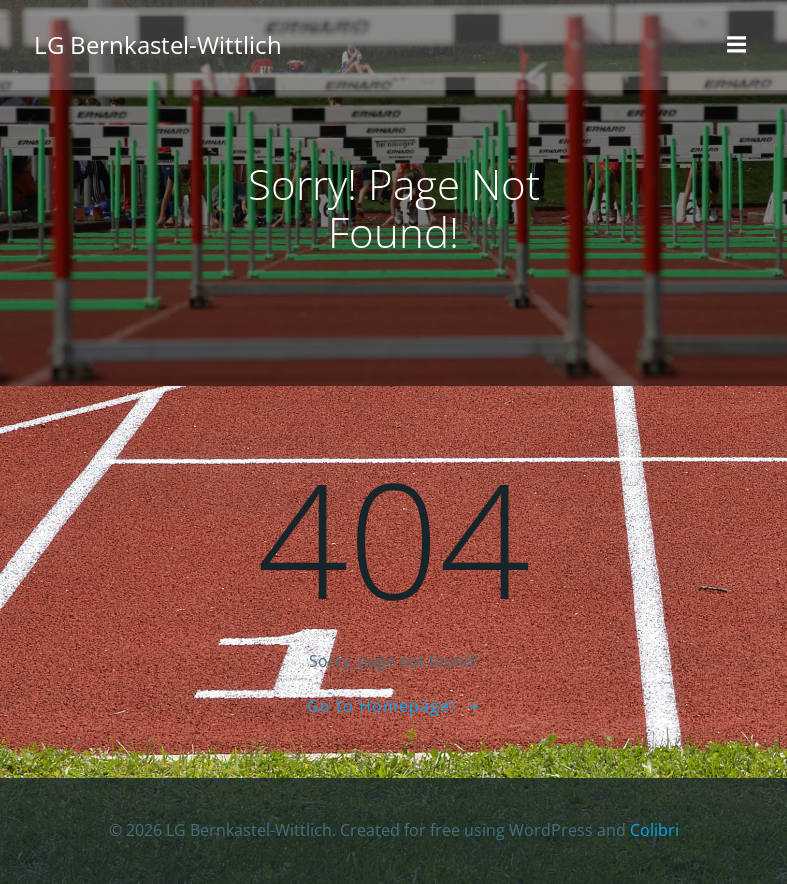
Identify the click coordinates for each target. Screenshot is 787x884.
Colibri (654, 830)
